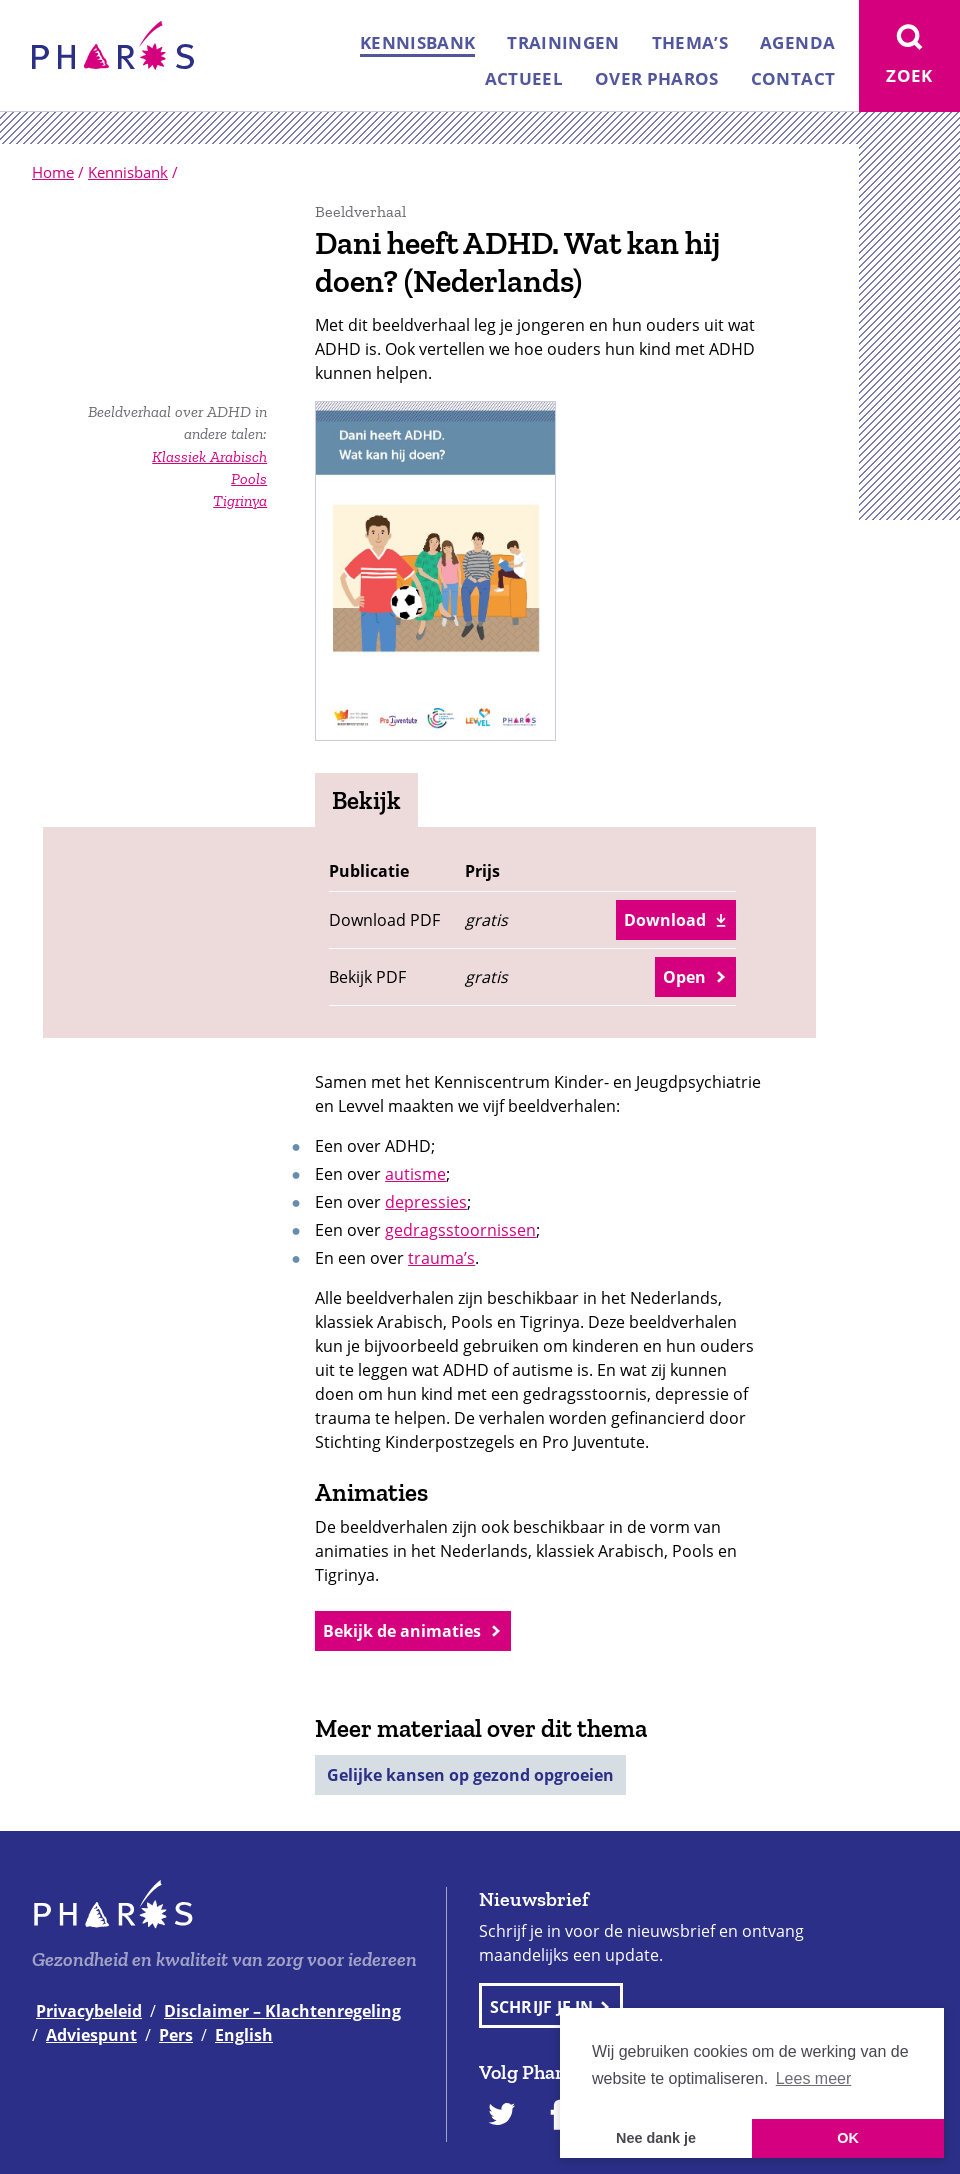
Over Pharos (657, 78)
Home (53, 172)
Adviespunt (91, 2035)
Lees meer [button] (814, 2078)
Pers (176, 2035)
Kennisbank (417, 42)
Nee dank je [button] (656, 2138)
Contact (793, 78)
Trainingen (563, 42)
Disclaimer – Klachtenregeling (282, 2011)
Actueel (524, 78)
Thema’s (690, 42)
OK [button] (848, 2138)
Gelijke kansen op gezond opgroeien (470, 1775)
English (244, 2035)
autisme (415, 1174)
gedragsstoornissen (460, 1230)
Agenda (797, 42)
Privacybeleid (89, 2011)
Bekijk (366, 800)
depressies (426, 1202)
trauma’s (441, 1258)
